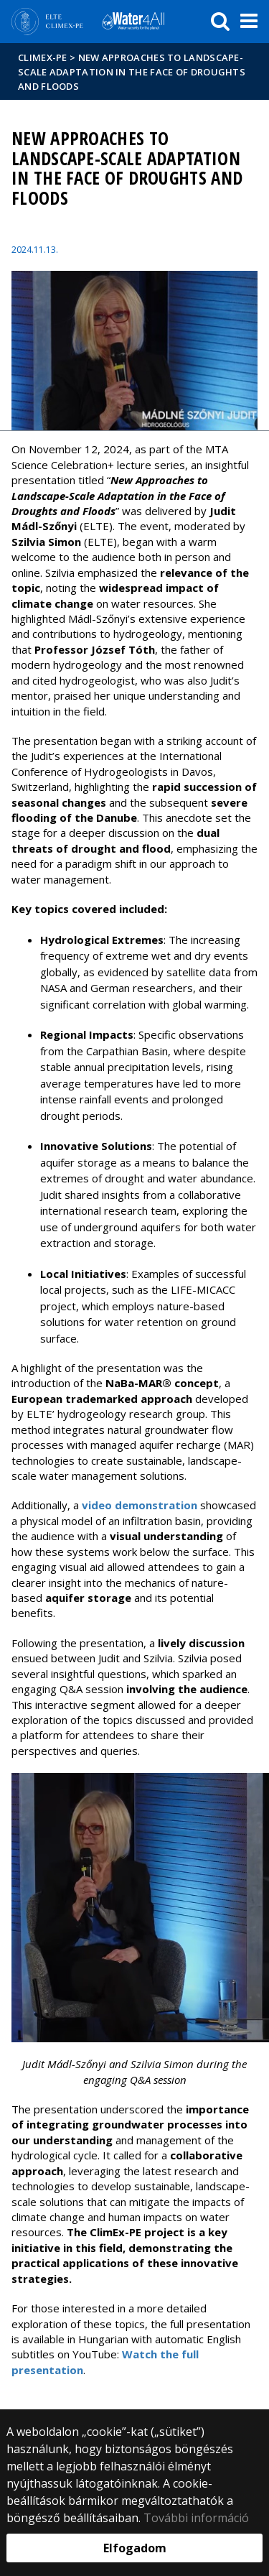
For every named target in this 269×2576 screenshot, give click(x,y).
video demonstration (139, 1505)
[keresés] (220, 21)
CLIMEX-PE (42, 57)
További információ (196, 2518)
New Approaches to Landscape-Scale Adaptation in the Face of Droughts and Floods (131, 72)
